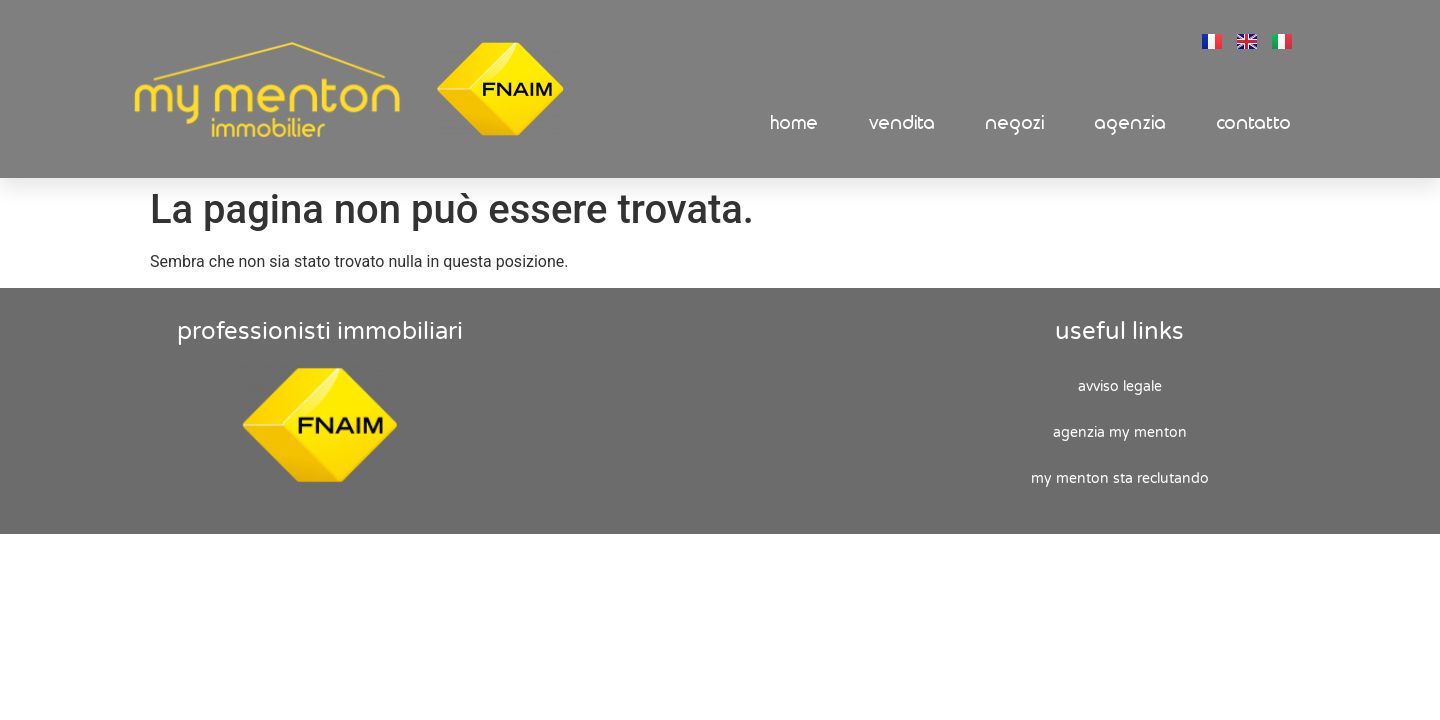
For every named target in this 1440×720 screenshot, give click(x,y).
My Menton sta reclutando (1120, 478)
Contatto (1254, 123)
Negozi (1015, 123)
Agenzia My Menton (1120, 432)
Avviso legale (1120, 386)
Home (795, 123)
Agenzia (1131, 123)
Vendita (902, 123)
